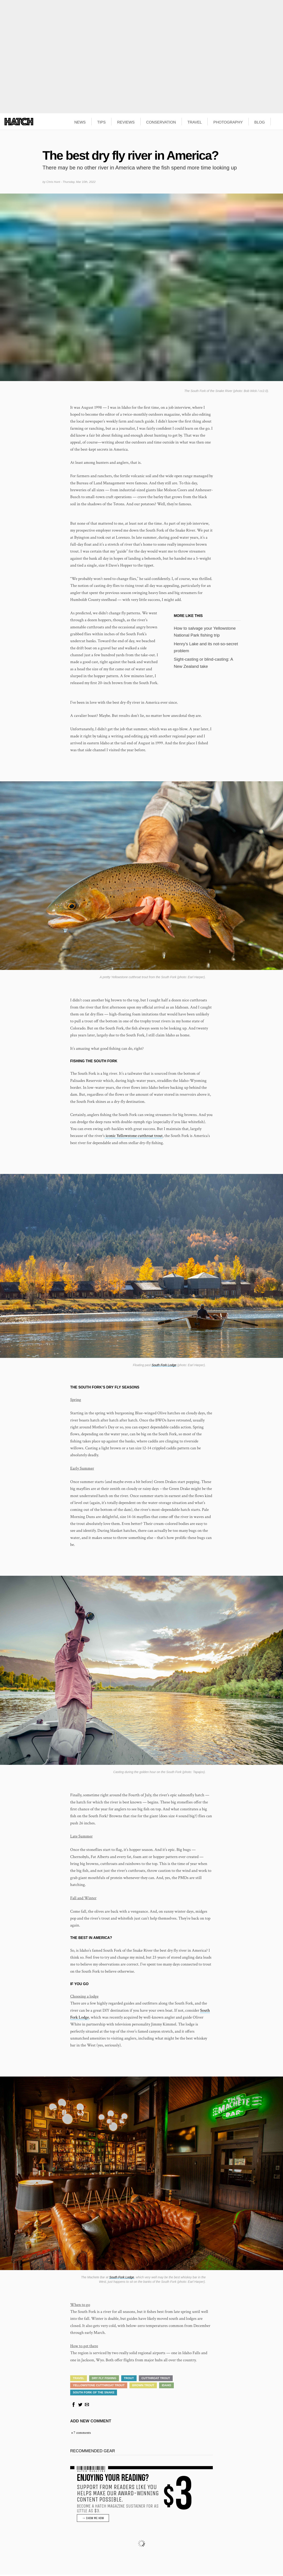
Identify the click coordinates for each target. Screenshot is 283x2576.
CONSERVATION (161, 122)
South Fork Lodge (164, 1366)
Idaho (166, 2386)
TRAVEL (194, 122)
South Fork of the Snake (93, 2393)
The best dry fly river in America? (131, 155)
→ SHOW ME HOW (93, 2519)
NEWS (80, 122)
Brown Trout (143, 2386)
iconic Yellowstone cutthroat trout (134, 1137)
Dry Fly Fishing (104, 2379)
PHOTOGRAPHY (228, 122)
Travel (78, 2379)
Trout (129, 2379)
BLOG (259, 122)
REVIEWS (126, 122)
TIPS (101, 122)
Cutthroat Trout (156, 2379)
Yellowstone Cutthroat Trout (99, 2386)
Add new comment (90, 2422)
